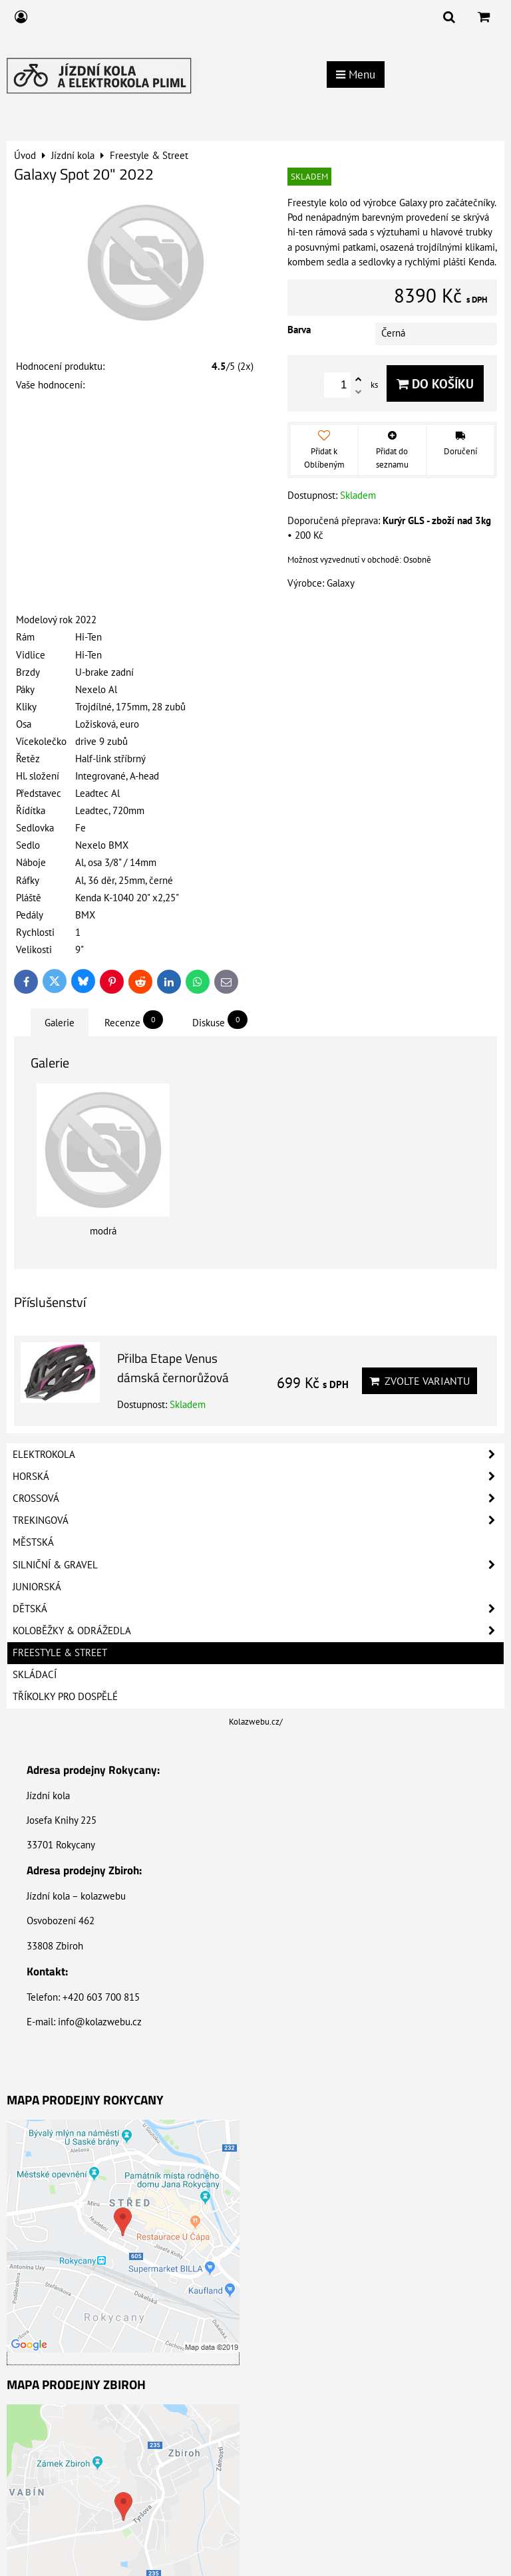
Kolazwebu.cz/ (256, 1721)
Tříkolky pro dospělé (65, 1696)
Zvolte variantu (419, 1380)
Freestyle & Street (60, 1652)
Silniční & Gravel (258, 1565)
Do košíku (435, 383)
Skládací (35, 1674)
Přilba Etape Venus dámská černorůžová (173, 1367)
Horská (258, 1476)
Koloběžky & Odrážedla (258, 1631)
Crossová (258, 1498)
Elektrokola (258, 1454)
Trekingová (258, 1520)
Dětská (258, 1609)
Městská (33, 1542)
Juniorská (37, 1586)
